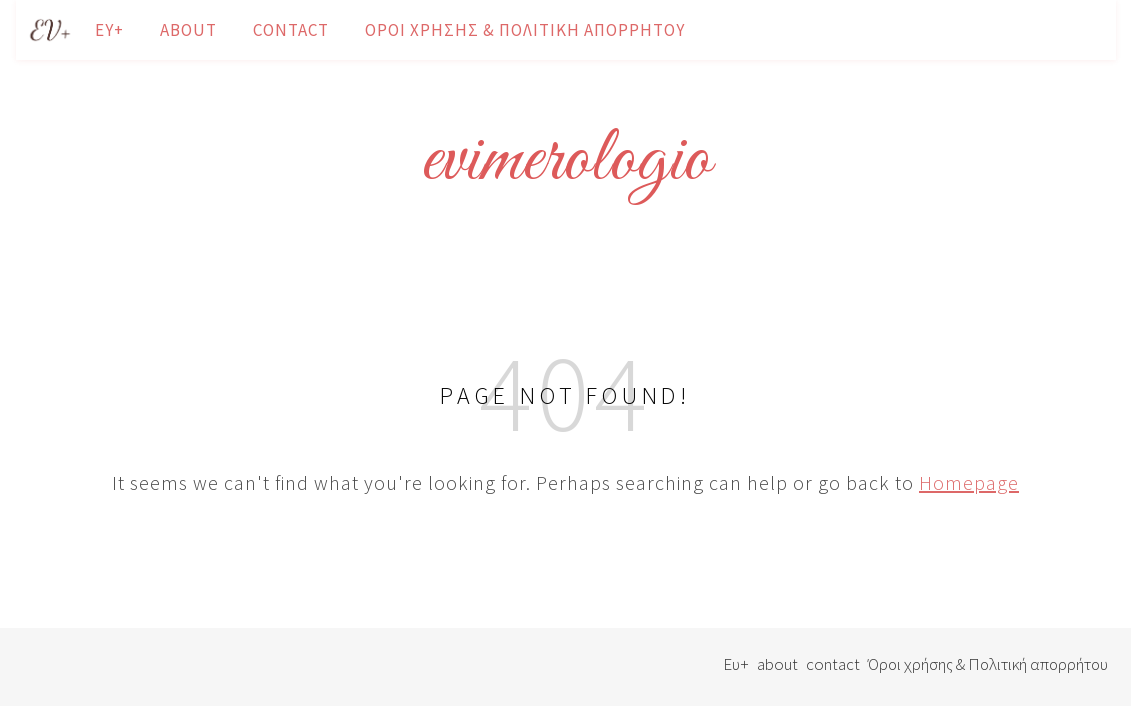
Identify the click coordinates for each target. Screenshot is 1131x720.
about (188, 30)
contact (291, 30)
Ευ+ (109, 30)
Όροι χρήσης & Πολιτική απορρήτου (525, 30)
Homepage (969, 482)
